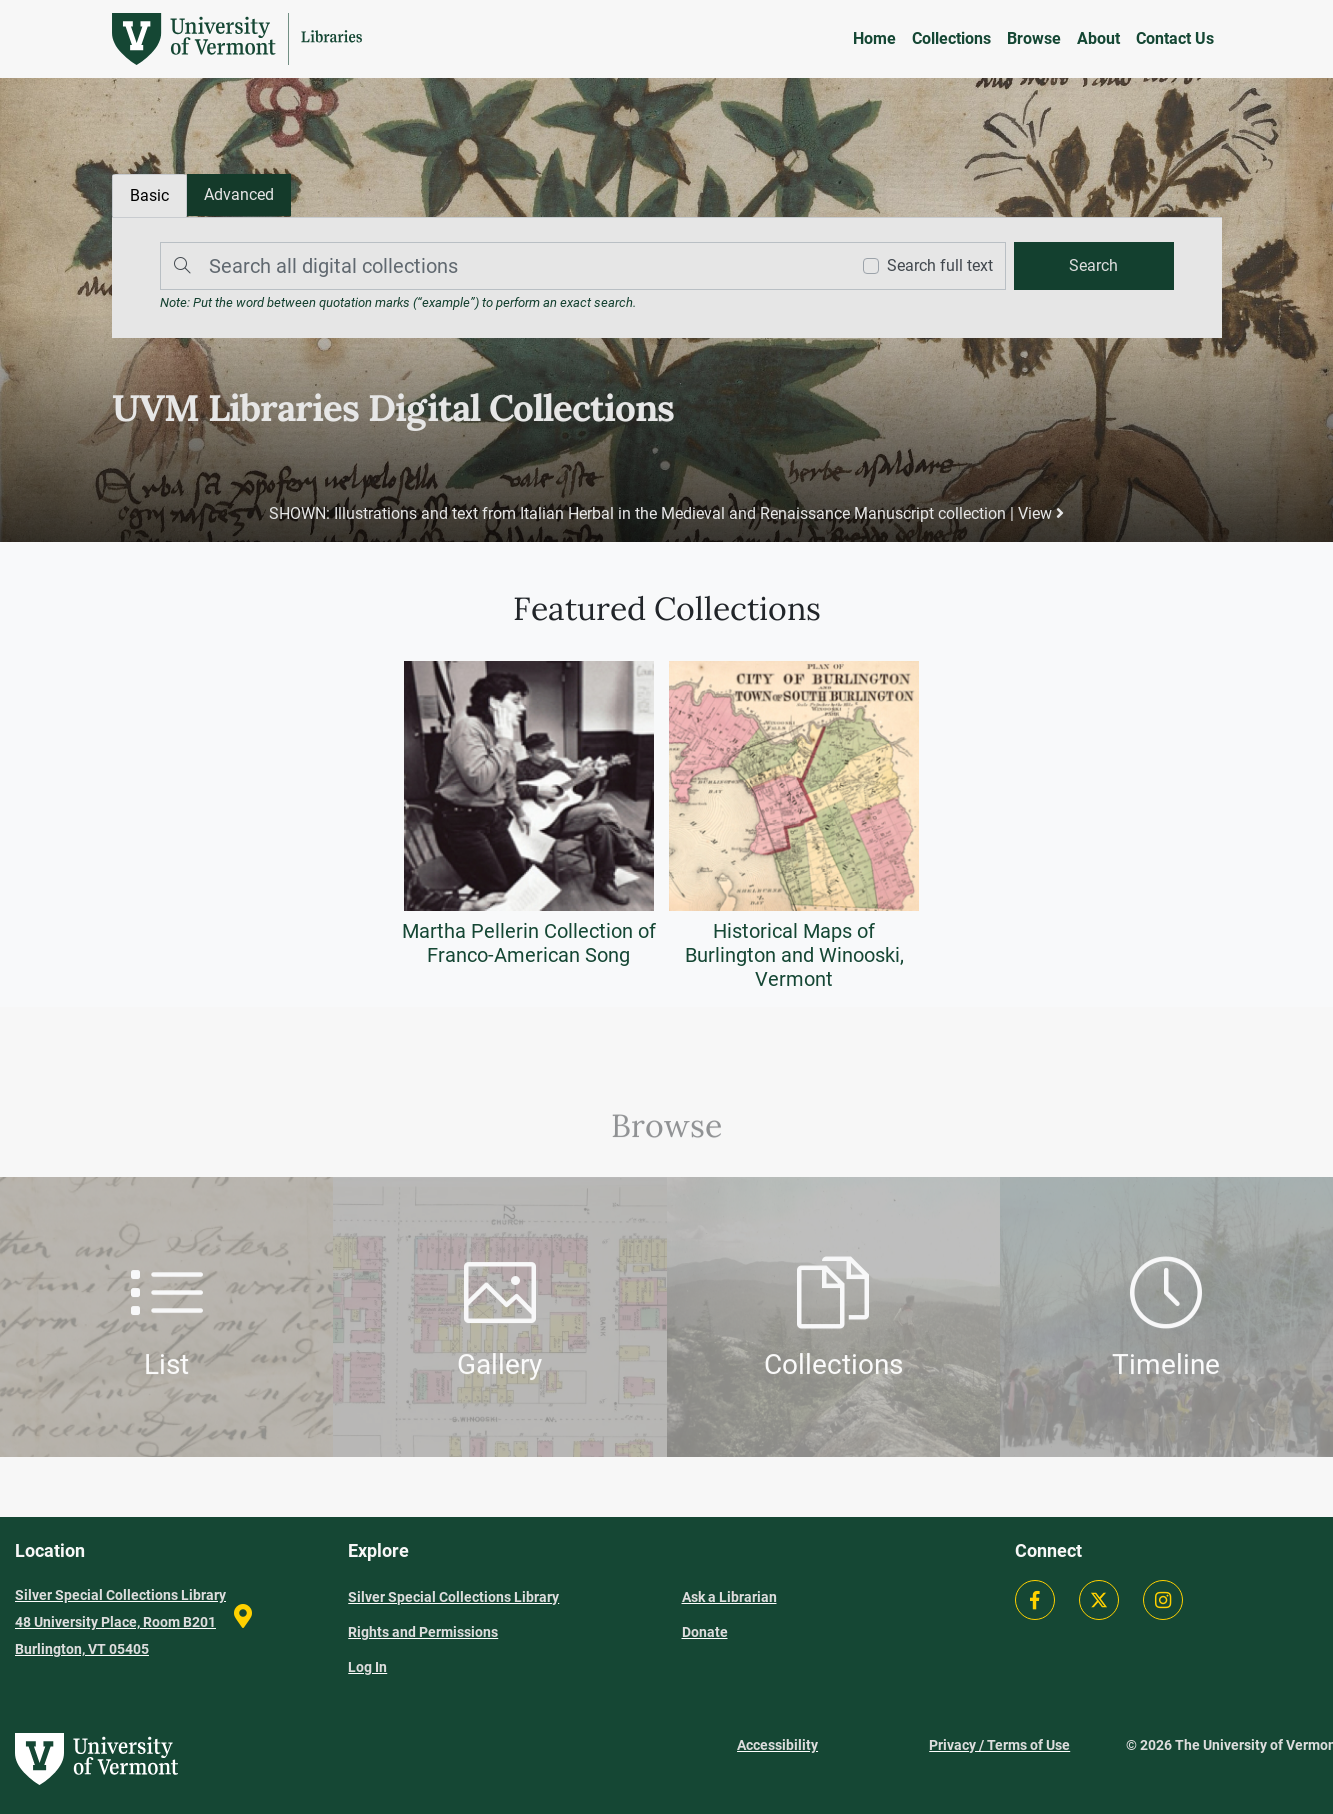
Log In (367, 1667)
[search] (1093, 266)
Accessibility (777, 1745)
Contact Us (1175, 38)
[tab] (239, 195)
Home (874, 38)
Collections (951, 38)
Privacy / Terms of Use (999, 1745)
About (1098, 38)
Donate (705, 1632)
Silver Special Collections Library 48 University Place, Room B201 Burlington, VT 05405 (120, 1622)
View (1040, 513)
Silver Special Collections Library (453, 1597)
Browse (1034, 38)
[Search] (499, 266)
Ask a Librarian (729, 1597)
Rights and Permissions (423, 1632)
